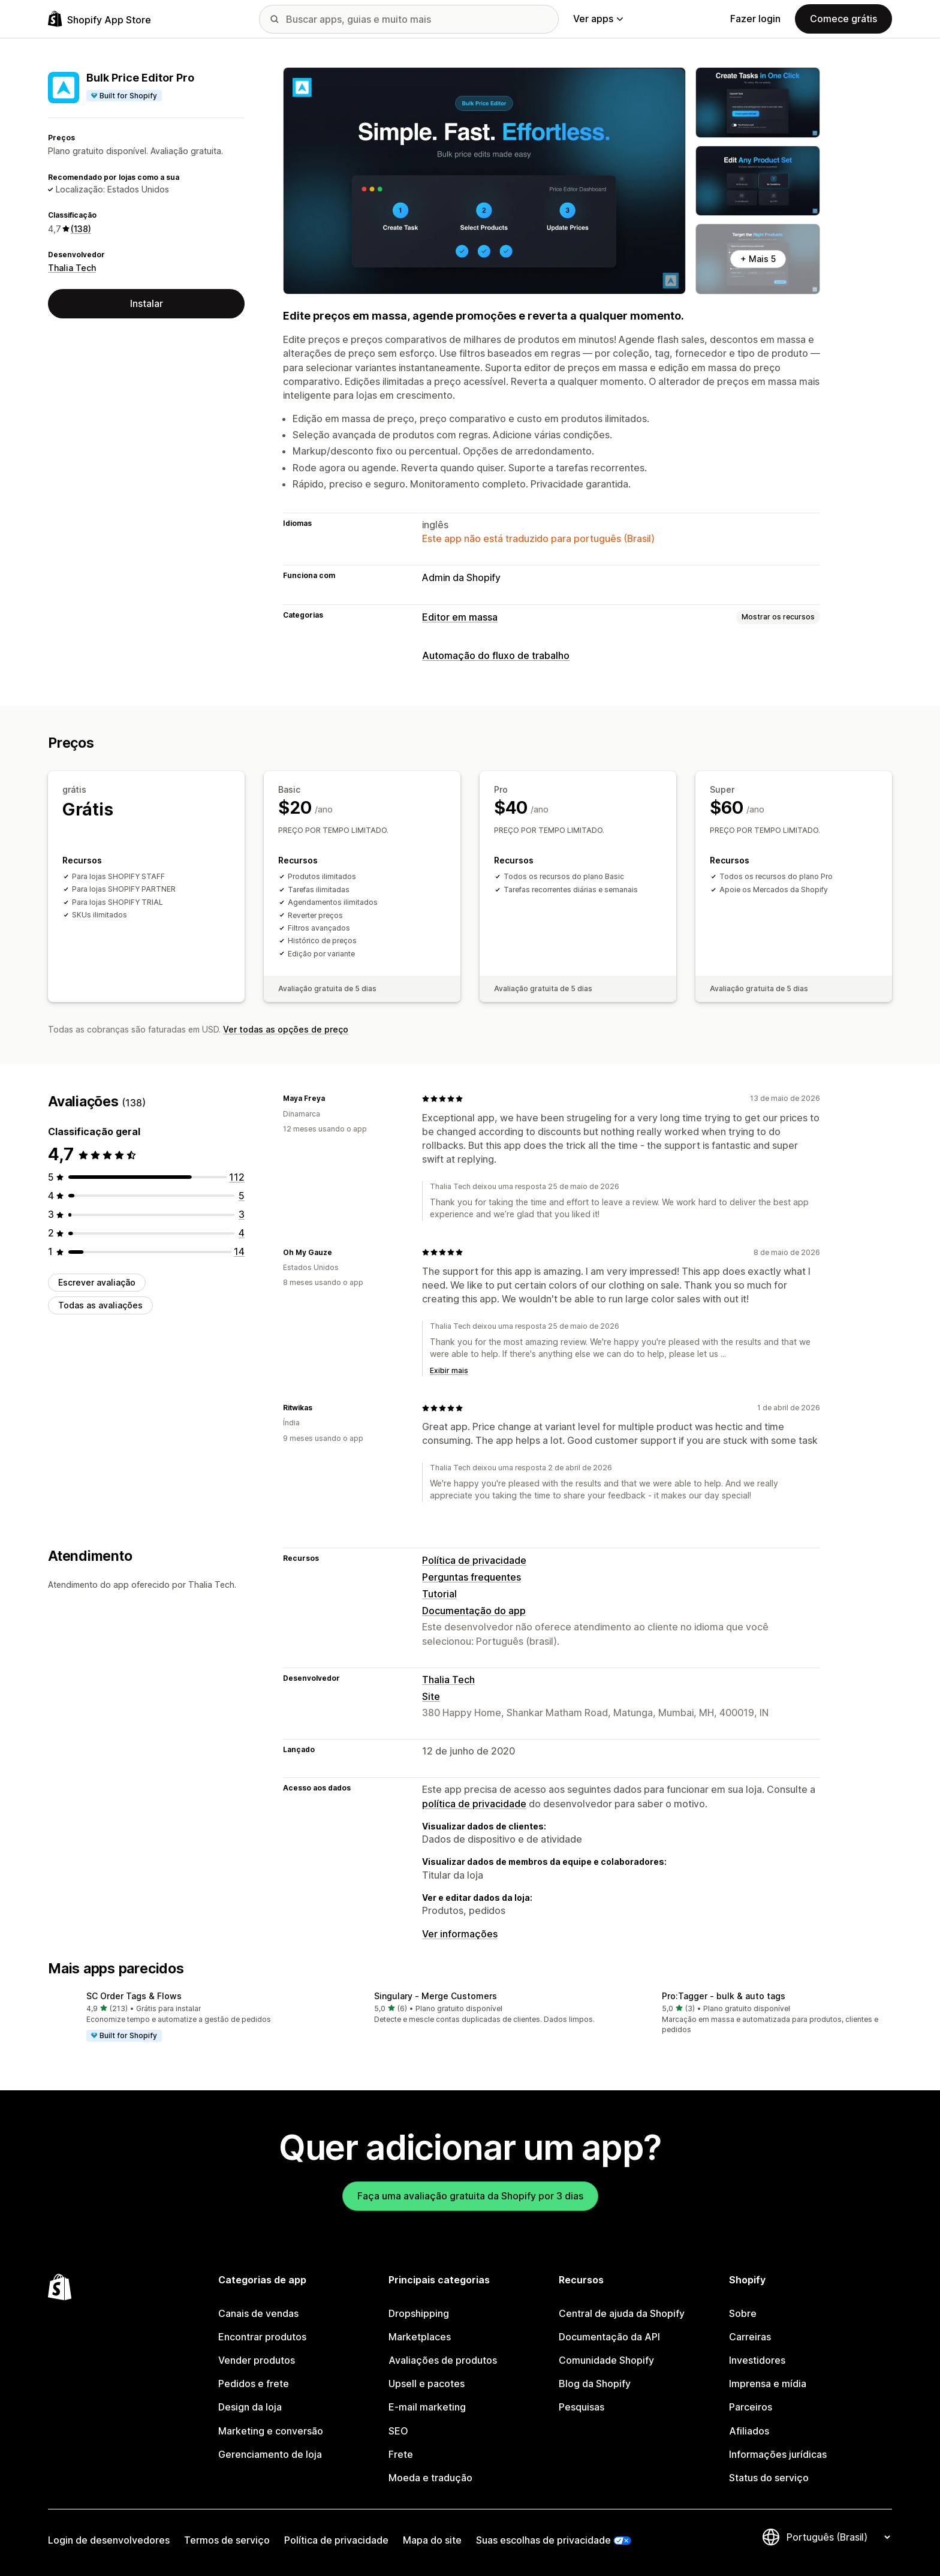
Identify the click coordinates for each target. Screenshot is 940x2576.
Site (431, 1696)
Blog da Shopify (595, 2384)
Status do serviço (769, 2478)
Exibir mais (449, 1370)
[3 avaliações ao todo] (242, 1214)
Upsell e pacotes (426, 2384)
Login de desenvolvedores (109, 2540)
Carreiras (750, 2337)
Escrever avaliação (96, 1282)
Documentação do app (474, 1611)
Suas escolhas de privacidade (543, 2540)
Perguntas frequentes (471, 1577)
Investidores (757, 2360)
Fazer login (755, 19)
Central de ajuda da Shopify (622, 2313)
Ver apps (598, 19)
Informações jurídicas (778, 2454)
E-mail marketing (427, 2407)
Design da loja (250, 2407)
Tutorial (439, 1594)
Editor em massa (460, 617)
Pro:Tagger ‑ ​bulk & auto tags (723, 1996)
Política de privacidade (474, 1560)
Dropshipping (418, 2313)
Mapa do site (432, 2540)
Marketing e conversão (270, 2431)
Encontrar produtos (262, 2337)
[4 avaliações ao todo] (242, 1233)
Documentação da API (609, 2337)
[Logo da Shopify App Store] (99, 19)
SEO (398, 2431)
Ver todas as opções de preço (285, 1029)
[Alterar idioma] (838, 2537)
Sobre (743, 2313)
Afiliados (749, 2431)
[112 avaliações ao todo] (237, 1177)
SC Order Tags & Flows (134, 1996)
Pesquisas (581, 2407)
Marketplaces (419, 2337)
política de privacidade (474, 1804)
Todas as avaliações (100, 1305)
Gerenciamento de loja (270, 2454)
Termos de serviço (227, 2540)
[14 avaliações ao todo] (239, 1251)
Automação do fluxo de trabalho (496, 655)
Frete (400, 2454)
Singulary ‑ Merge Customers (435, 1996)
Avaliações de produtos (442, 2360)
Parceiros (750, 2407)
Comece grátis (843, 19)
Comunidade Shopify (606, 2360)
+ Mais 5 (758, 259)
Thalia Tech (72, 268)
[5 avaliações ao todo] (242, 1196)
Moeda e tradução (430, 2478)
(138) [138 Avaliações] (81, 229)
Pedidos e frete (253, 2384)
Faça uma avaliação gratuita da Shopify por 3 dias (470, 2196)
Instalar (146, 303)
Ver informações (460, 1934)
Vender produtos (256, 2360)
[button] (182, 2017)
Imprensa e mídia (767, 2384)
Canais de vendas (258, 2313)
